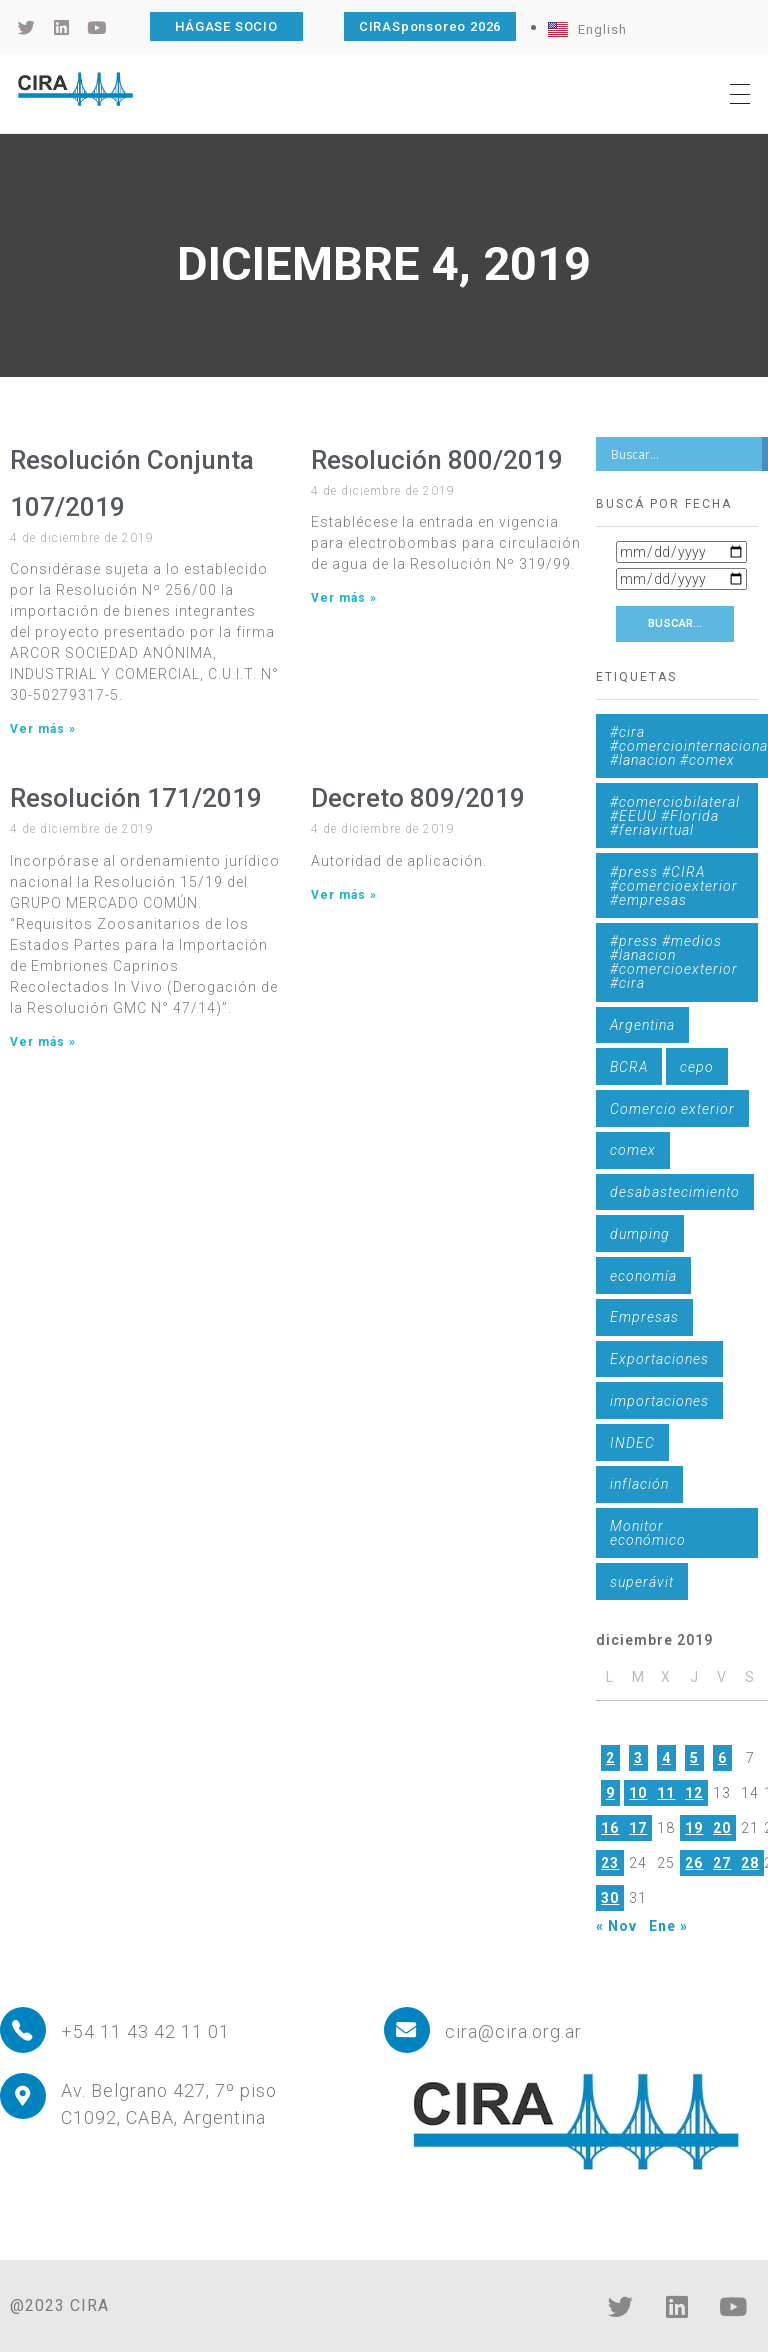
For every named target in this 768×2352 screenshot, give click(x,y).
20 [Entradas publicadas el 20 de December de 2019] (722, 1828)
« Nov (616, 1926)
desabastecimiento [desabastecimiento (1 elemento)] (675, 1192)
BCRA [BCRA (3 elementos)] (629, 1067)
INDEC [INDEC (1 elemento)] (632, 1443)
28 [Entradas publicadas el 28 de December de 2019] (750, 1863)
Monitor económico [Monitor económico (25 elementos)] (648, 1533)
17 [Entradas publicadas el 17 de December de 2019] (638, 1828)
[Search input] (684, 454)
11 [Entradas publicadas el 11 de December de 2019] (666, 1793)
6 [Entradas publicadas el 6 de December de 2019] (722, 1758)
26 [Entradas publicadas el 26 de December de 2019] (694, 1863)
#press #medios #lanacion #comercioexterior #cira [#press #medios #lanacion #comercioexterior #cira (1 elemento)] (674, 962)
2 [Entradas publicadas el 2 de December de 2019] (610, 1758)
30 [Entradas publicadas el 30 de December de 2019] (610, 1898)
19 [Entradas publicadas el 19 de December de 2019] (694, 1828)
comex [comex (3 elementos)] (633, 1150)
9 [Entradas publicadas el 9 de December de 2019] (610, 1793)
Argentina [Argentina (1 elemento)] (642, 1025)
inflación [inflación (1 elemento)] (639, 1484)
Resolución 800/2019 (437, 460)
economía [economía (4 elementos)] (643, 1276)
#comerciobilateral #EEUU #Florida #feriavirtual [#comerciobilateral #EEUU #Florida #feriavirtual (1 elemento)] (675, 816)
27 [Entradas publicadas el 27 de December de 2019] (722, 1863)
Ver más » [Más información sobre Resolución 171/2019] (43, 1042)
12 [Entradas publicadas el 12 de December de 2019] (694, 1793)
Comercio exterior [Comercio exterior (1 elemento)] (672, 1109)
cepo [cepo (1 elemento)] (697, 1067)
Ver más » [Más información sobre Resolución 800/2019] (344, 598)
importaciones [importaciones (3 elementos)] (659, 1401)
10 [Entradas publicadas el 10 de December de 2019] (638, 1793)
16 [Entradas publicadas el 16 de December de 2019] (610, 1828)
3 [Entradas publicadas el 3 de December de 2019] (638, 1758)
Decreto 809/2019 (418, 798)
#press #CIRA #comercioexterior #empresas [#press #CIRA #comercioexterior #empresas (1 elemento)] (674, 886)
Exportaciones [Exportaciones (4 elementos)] (659, 1359)
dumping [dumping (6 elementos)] (640, 1234)
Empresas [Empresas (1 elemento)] (644, 1317)
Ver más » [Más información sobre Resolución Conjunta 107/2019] (43, 729)
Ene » (668, 1926)
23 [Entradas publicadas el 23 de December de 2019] (610, 1863)
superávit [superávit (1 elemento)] (642, 1582)
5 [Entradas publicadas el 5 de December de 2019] (694, 1758)
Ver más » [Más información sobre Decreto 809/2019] (344, 895)
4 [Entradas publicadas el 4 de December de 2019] (666, 1758)
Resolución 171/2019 (136, 798)
